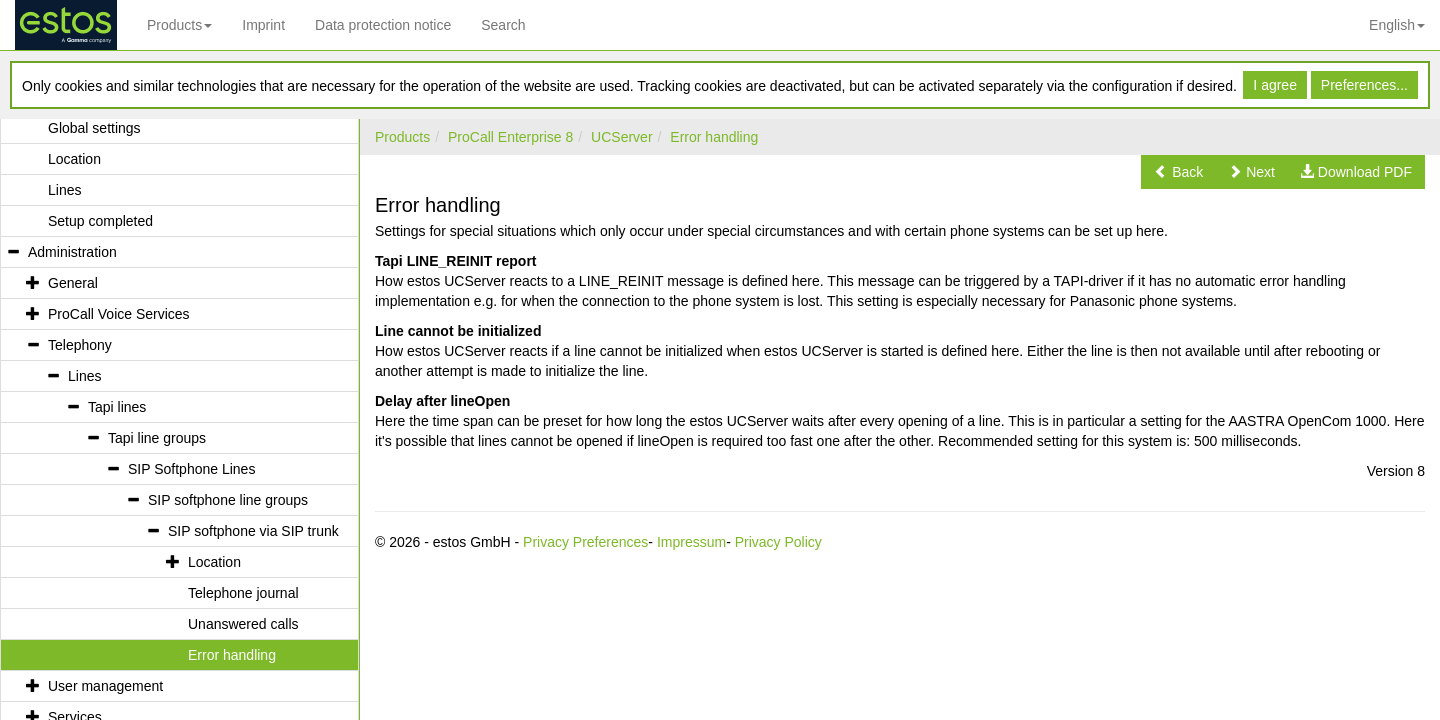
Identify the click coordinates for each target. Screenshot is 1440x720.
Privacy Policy (778, 542)
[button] (1178, 172)
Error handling (714, 137)
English (1397, 25)
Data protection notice (383, 25)
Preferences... (1364, 85)
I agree (1275, 85)
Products (179, 25)
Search (503, 25)
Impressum (691, 542)
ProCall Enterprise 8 (510, 137)
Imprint (263, 25)
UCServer (621, 137)
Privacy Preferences (585, 542)
